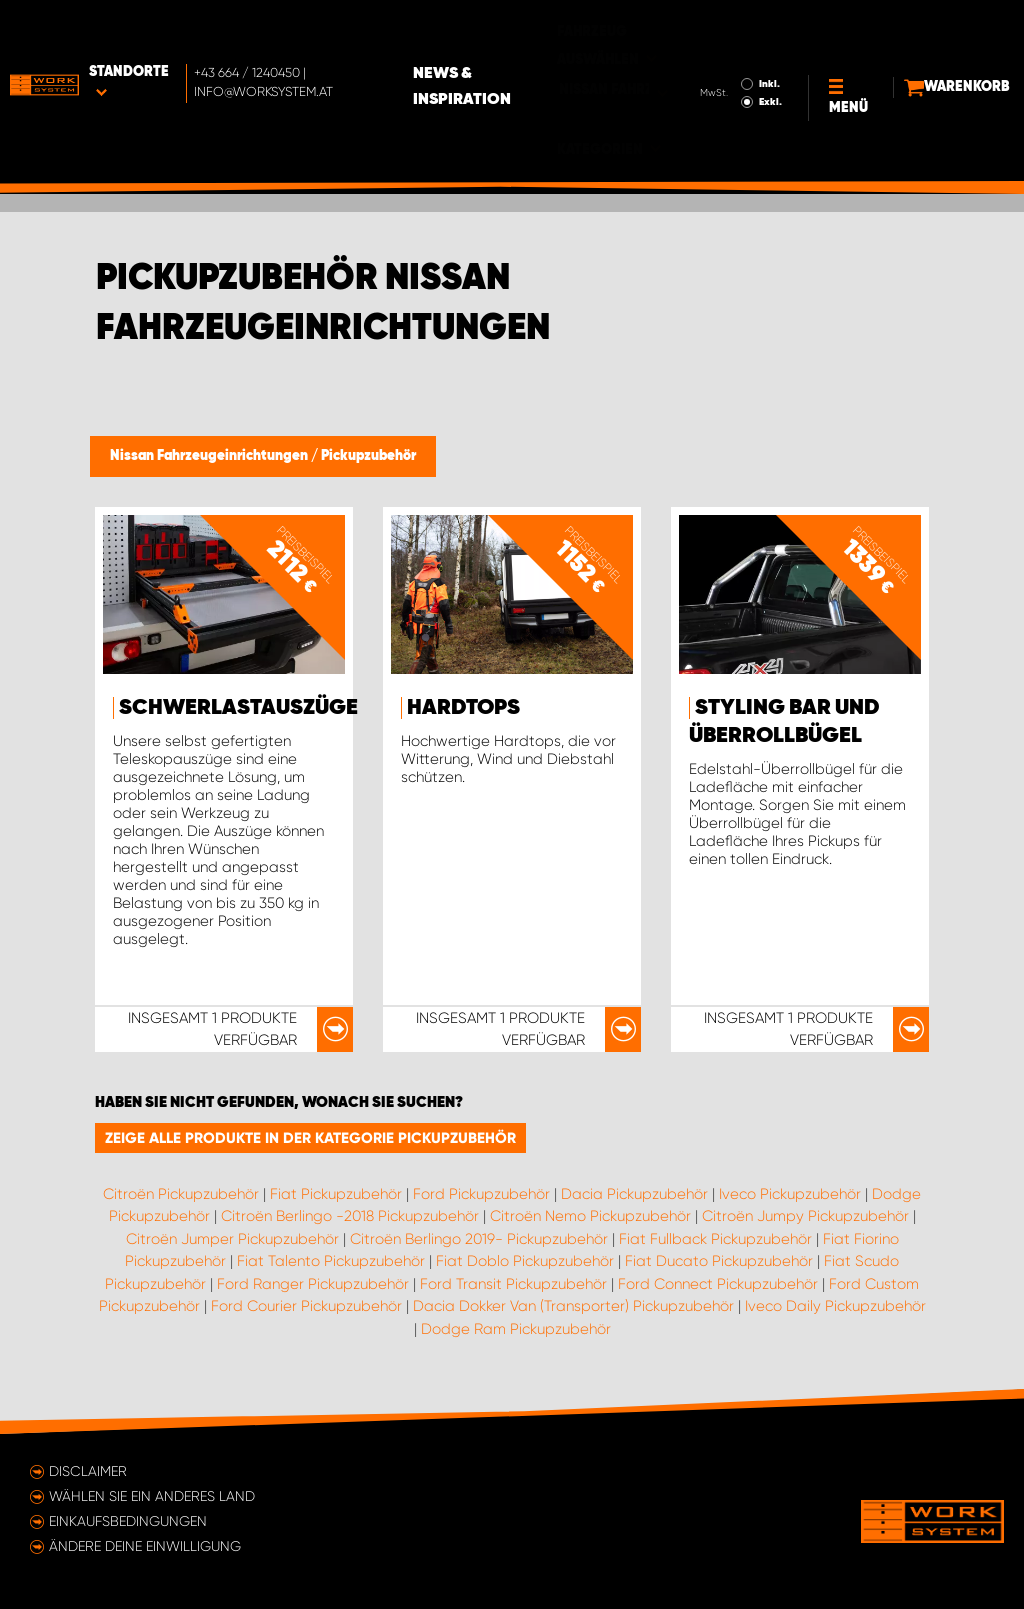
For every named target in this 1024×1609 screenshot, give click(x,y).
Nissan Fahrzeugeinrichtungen (210, 456)
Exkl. (734, 59)
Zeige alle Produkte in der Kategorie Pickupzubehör (310, 1138)
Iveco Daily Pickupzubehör (835, 1306)
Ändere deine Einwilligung (145, 1546)
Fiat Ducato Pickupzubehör (719, 1261)
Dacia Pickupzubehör (634, 1194)
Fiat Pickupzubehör (336, 1194)
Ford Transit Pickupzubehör (513, 1284)
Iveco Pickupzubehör (790, 1194)
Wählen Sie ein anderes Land (152, 1496)
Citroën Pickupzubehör (181, 1194)
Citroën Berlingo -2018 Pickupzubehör (350, 1216)
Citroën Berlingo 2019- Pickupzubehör (479, 1239)
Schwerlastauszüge (238, 708)
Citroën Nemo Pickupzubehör (590, 1216)
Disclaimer (88, 1471)
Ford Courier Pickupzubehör (306, 1306)
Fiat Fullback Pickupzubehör (715, 1239)
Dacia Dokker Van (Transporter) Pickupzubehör (573, 1306)
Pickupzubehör (368, 456)
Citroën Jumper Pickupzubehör (232, 1239)
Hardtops (463, 708)
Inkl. (733, 41)
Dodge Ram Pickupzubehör (516, 1329)
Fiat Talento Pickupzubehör (331, 1261)
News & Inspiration (541, 44)
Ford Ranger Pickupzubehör (313, 1284)
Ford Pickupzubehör (481, 1194)
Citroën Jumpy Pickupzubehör (805, 1216)
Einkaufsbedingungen (128, 1521)
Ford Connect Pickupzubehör (718, 1284)
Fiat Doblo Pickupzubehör (525, 1261)
